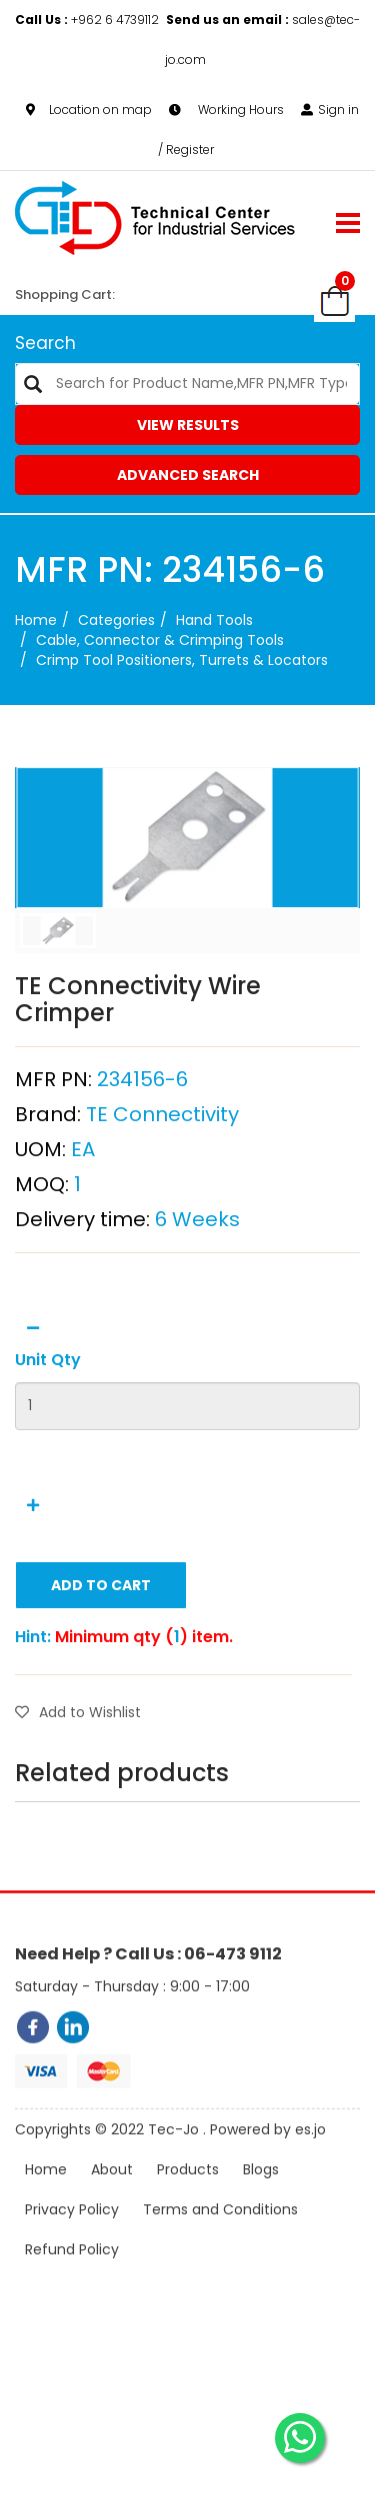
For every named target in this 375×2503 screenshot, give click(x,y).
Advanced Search (188, 475)
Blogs (261, 2194)
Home (36, 620)
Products (188, 2194)
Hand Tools (214, 620)
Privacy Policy (72, 2234)
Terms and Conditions (220, 2234)
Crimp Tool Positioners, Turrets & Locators (182, 660)
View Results (188, 425)
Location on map (89, 109)
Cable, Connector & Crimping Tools (160, 640)
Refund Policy (72, 2274)
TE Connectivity (162, 1174)
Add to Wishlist (78, 1772)
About (112, 2194)
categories (116, 620)
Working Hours (226, 109)
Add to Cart (101, 1645)
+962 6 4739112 (88, 19)
